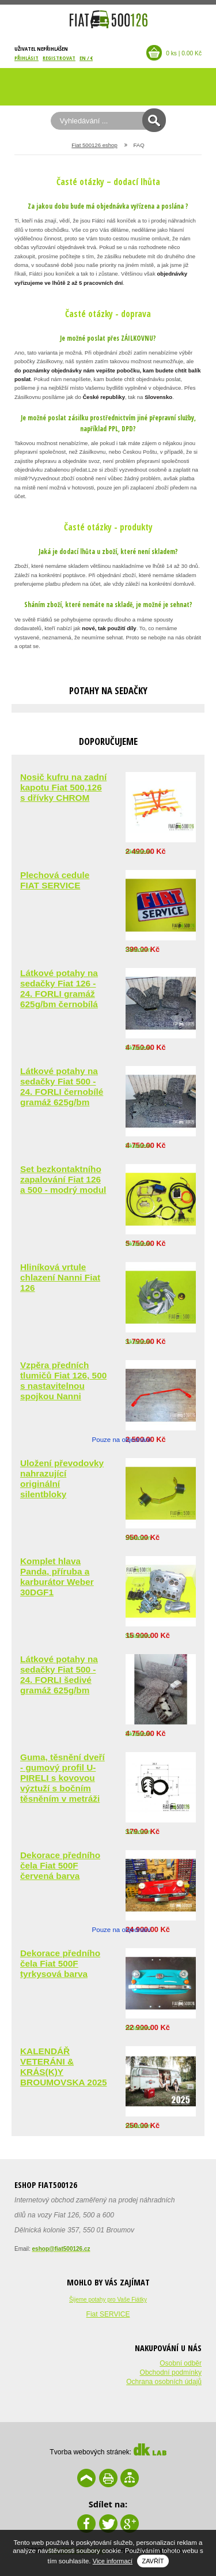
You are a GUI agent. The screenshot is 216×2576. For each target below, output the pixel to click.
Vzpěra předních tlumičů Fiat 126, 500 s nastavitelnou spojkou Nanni (63, 1380)
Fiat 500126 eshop (94, 145)
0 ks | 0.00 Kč (184, 53)
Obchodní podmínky (171, 2372)
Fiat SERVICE (108, 2314)
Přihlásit (26, 58)
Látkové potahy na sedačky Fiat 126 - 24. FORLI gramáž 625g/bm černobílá (59, 988)
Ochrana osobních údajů (164, 2382)
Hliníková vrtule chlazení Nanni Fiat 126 (60, 1277)
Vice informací (112, 2561)
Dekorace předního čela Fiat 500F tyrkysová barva (60, 1963)
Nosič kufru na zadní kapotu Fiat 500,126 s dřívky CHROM (63, 787)
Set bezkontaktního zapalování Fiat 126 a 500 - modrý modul (63, 1179)
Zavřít (153, 2561)
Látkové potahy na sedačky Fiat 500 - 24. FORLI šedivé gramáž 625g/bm (59, 1674)
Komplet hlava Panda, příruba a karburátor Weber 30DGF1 (57, 1576)
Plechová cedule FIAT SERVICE (54, 880)
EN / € (86, 58)
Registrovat (59, 58)
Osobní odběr (181, 2363)
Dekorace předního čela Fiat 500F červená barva (60, 1865)
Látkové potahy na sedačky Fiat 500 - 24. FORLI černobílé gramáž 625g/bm (61, 1086)
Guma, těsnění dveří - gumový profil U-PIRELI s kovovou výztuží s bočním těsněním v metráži (62, 1777)
